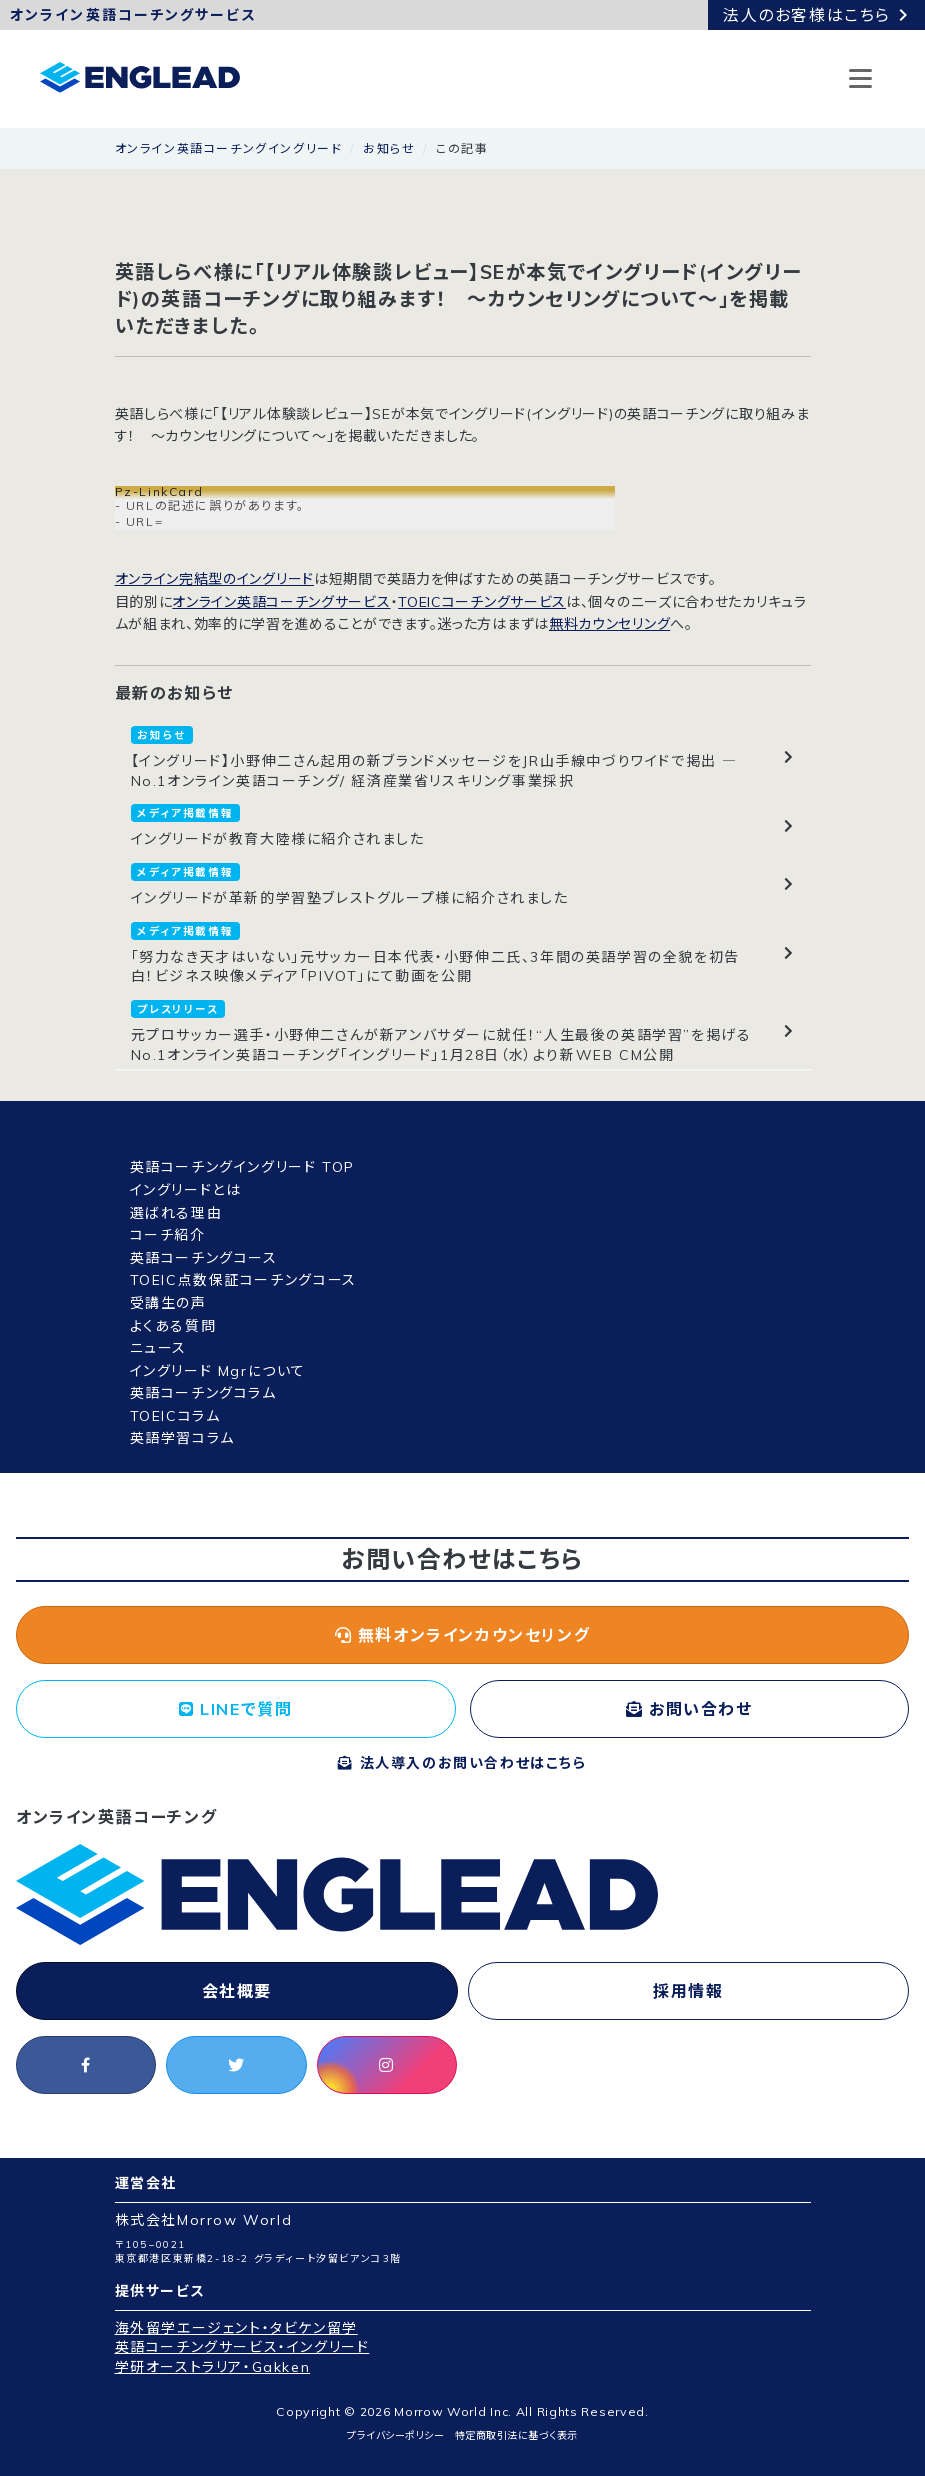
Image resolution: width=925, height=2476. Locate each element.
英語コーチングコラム (203, 1393)
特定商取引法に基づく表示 (516, 2435)
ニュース (158, 1348)
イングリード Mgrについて (218, 1371)
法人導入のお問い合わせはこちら (462, 1763)
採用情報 (688, 1991)
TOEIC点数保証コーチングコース (243, 1280)
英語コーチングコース (204, 1258)
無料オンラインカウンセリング (463, 1635)
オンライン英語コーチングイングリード (229, 148)
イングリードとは (186, 1190)
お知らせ (389, 148)
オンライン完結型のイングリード (215, 579)
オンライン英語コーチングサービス (281, 602)
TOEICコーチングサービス (482, 602)
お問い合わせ (689, 1709)
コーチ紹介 (168, 1235)
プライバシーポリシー (395, 2435)
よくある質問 (173, 1326)
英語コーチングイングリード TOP (242, 1167)
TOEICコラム (175, 1416)
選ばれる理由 (176, 1213)
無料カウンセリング (609, 624)
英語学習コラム (182, 1438)
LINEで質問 (235, 1709)
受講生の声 (168, 1303)
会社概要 (237, 1991)
